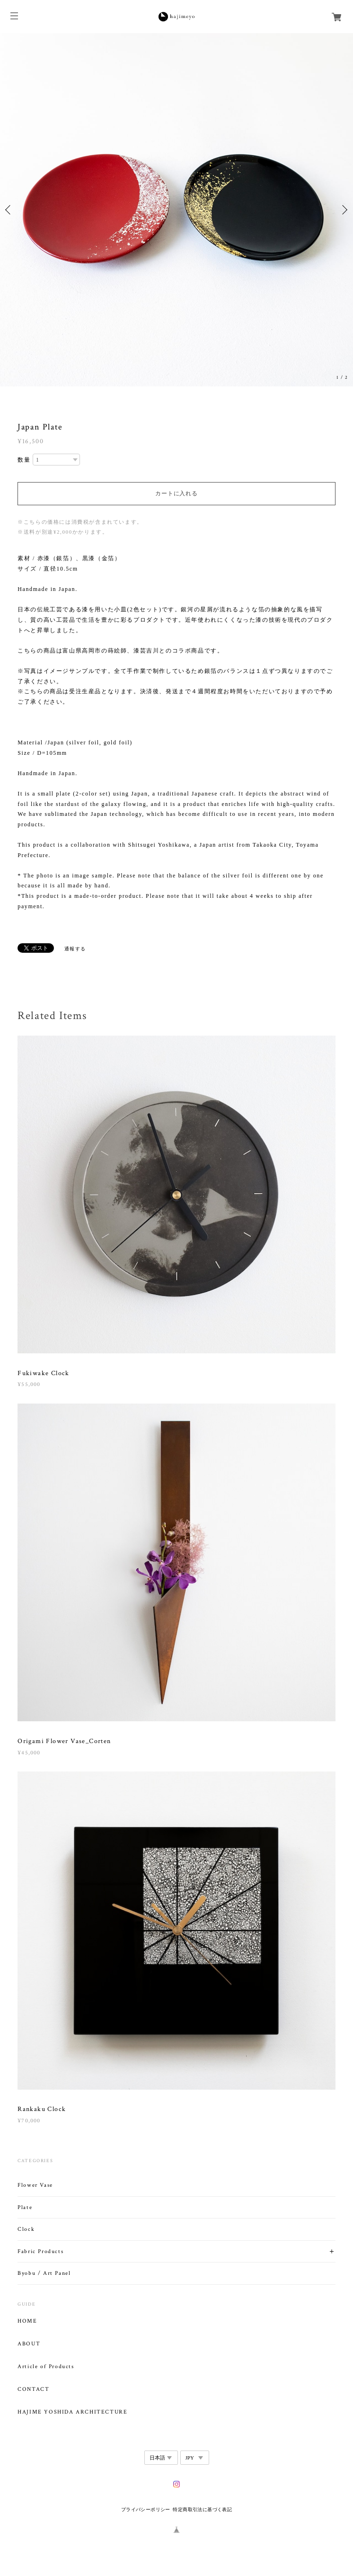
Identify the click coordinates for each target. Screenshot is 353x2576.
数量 (24, 459)
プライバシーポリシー (145, 2509)
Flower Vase (35, 2185)
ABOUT (29, 2344)
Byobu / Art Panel (44, 2273)
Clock (26, 2229)
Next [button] (343, 209)
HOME (27, 2321)
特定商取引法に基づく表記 (202, 2509)
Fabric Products (40, 2251)
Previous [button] (9, 209)
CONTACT (33, 2389)
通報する (75, 948)
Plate (25, 2207)
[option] (176, 209)
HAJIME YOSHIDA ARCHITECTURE (72, 2412)
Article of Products (46, 2366)
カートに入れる (176, 493)
